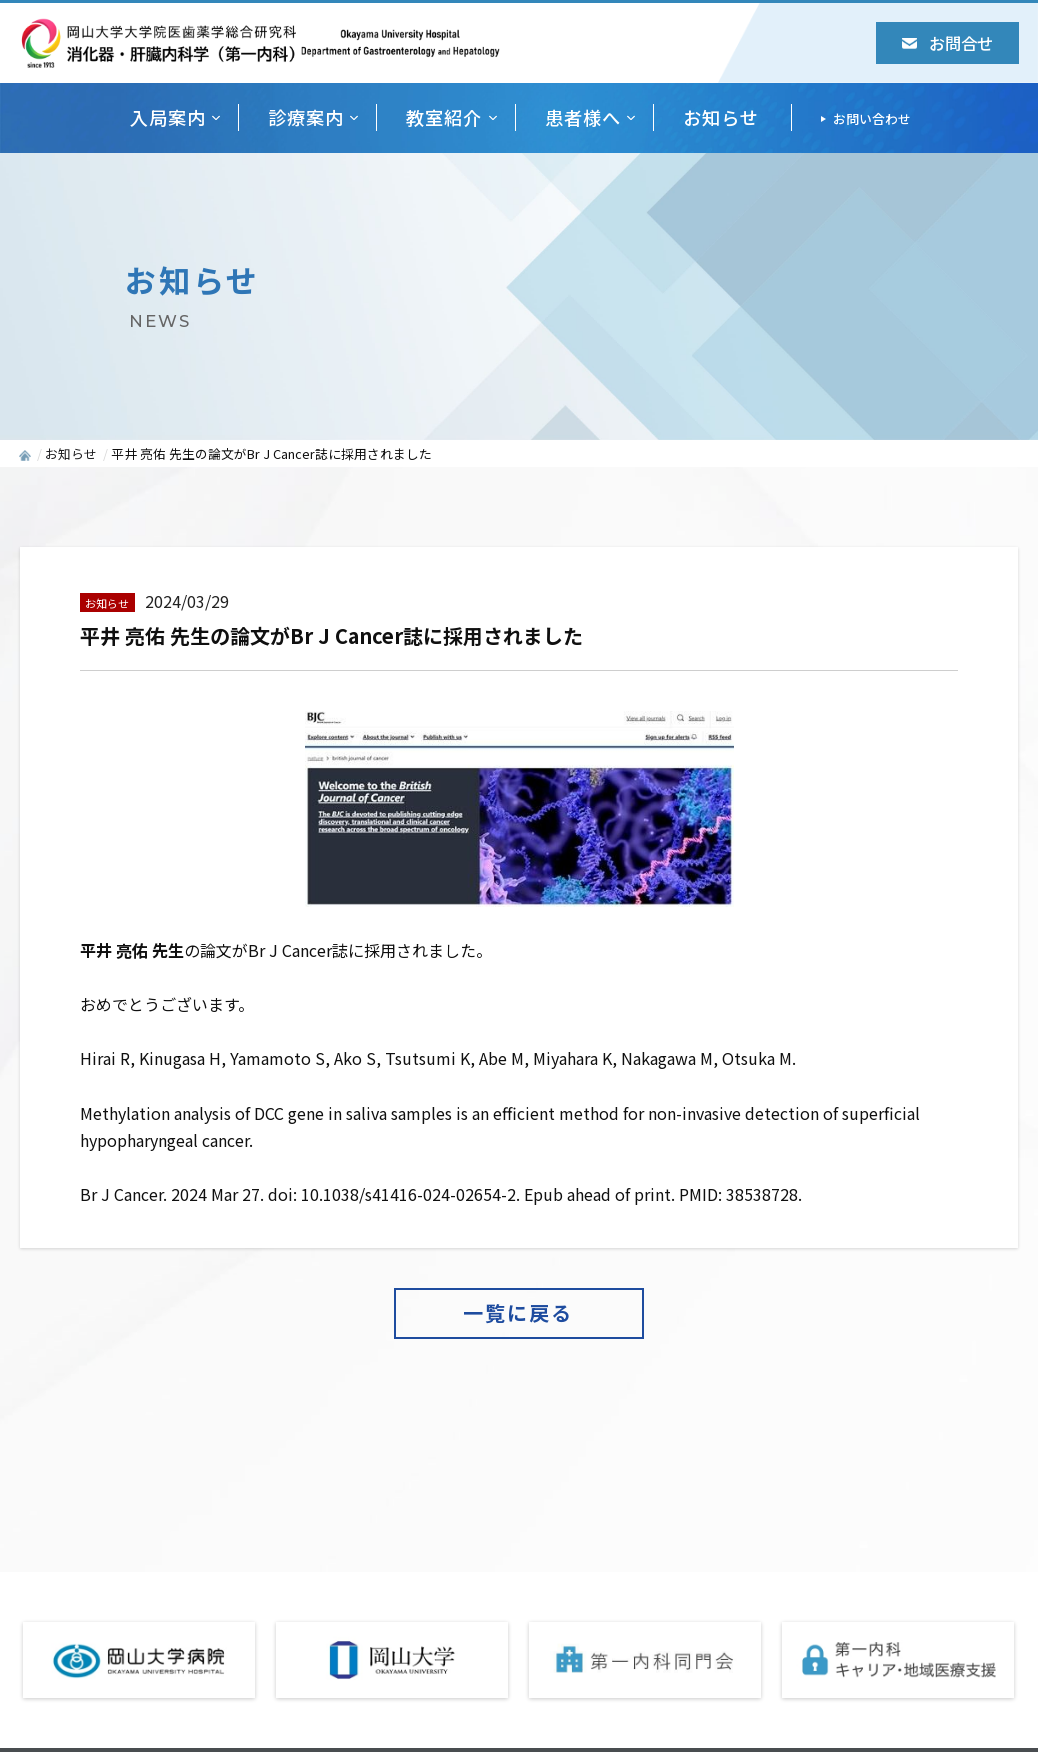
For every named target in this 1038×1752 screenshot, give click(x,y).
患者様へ (583, 117)
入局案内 (168, 117)
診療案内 (306, 117)
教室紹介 (444, 117)
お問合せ (947, 43)
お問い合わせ (872, 118)
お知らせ (721, 117)
